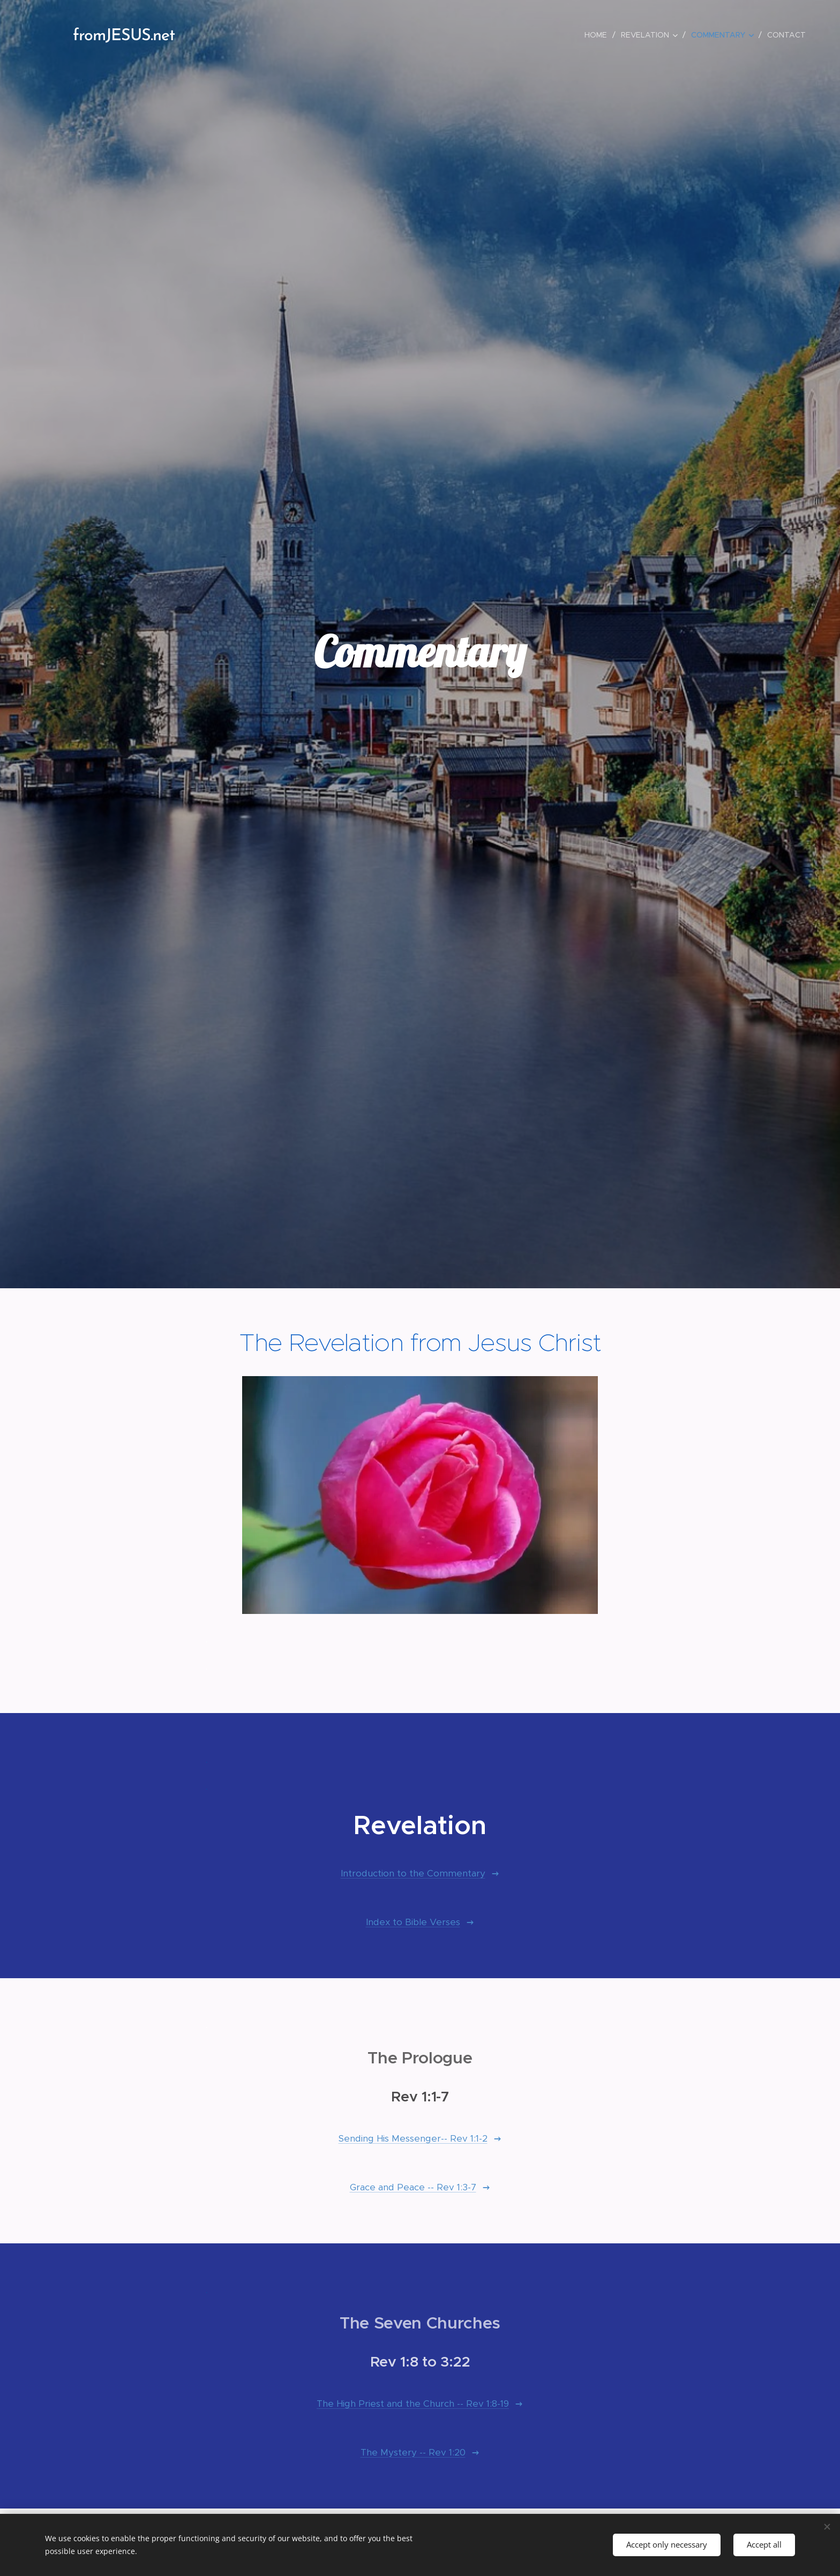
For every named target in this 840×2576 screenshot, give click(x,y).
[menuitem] (598, 34)
